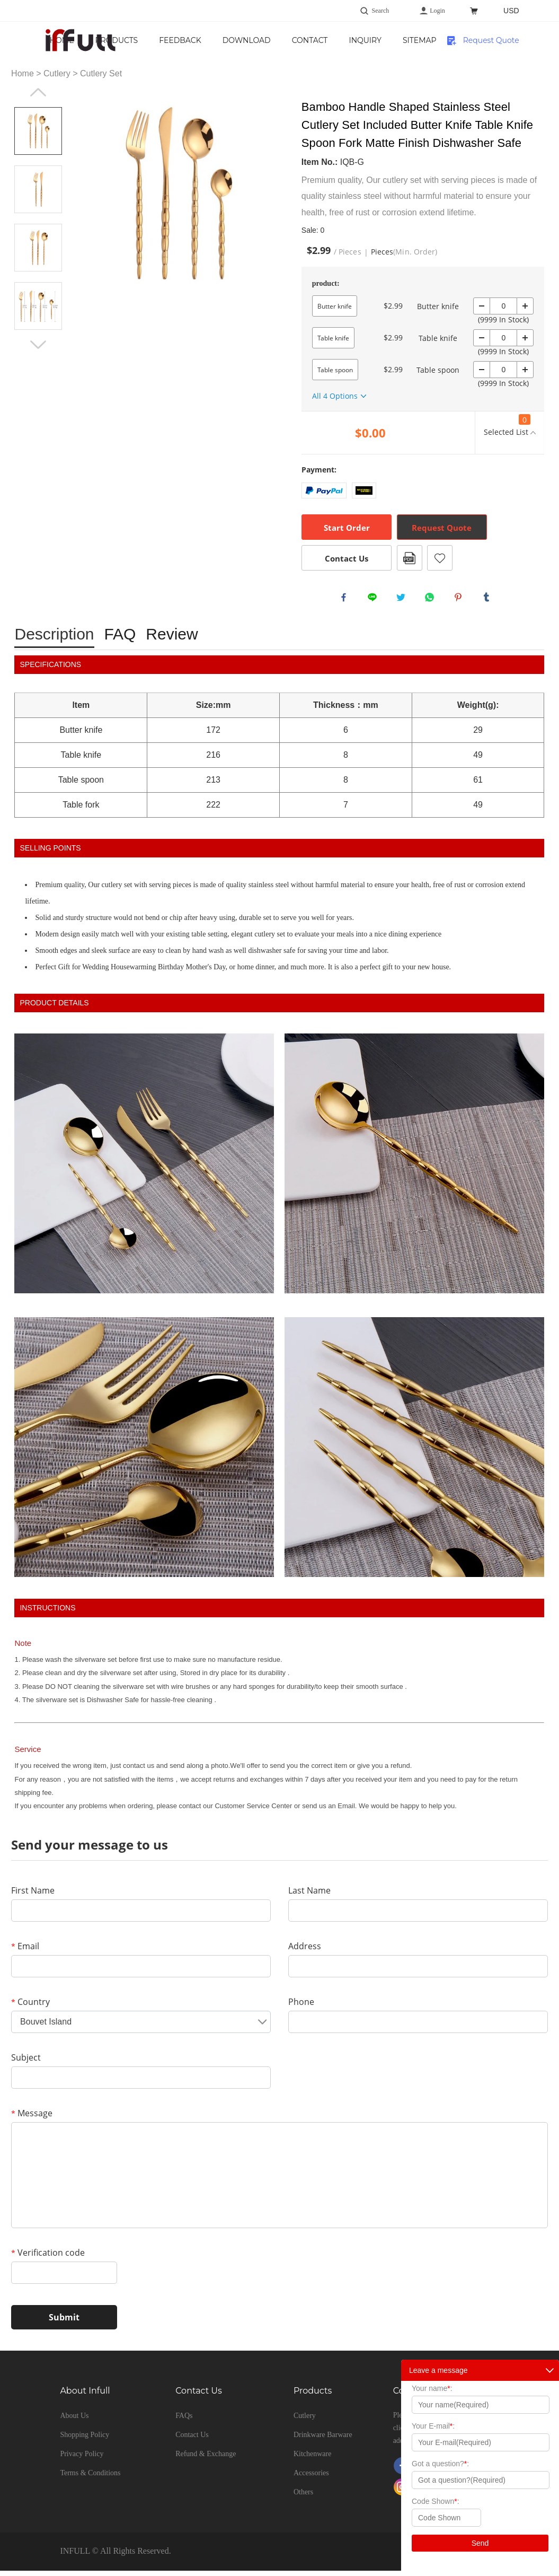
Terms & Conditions (90, 2478)
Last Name (309, 1896)
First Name (33, 1896)
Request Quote (491, 40)
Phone (301, 2007)
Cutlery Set (101, 73)
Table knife (333, 338)
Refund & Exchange (205, 2459)
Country (30, 2007)
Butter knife (334, 306)
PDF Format (409, 558)
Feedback (277, 40)
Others (303, 2497)
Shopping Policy (84, 2440)
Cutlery (56, 73)
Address (304, 1951)
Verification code (48, 2258)
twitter (403, 600)
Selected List (507, 425)
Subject (26, 2063)
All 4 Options (335, 396)
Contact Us (406, 47)
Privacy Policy (81, 2459)
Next (38, 344)
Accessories (311, 2478)
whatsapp (432, 600)
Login (437, 10)
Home (158, 40)
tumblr (489, 600)
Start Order (347, 527)
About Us (74, 2421)
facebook (346, 600)
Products (213, 40)
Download (343, 40)
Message (31, 2118)
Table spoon (335, 369)
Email (25, 1951)
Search (380, 10)
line (375, 600)
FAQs (183, 2421)
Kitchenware (313, 2459)
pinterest (460, 600)
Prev (38, 92)
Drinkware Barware (323, 2440)
